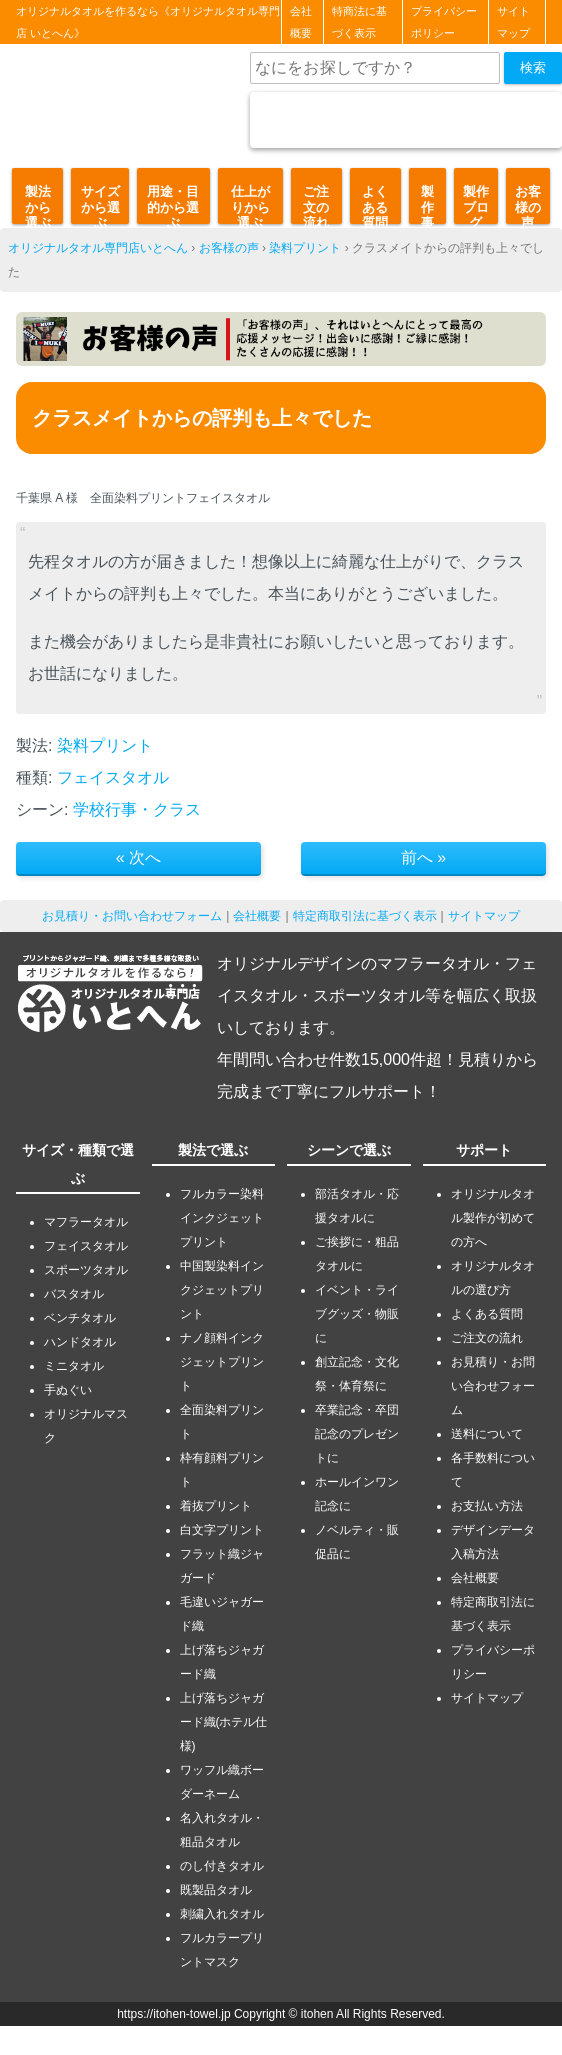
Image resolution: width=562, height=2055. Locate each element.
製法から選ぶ (38, 204)
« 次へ (138, 857)
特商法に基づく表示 (359, 22)
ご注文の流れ (316, 204)
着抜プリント (216, 1506)
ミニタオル (74, 1366)
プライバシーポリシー (444, 22)
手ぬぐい (68, 1390)
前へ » (423, 857)
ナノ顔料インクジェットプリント (222, 1362)
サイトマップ (513, 22)
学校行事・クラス (137, 809)
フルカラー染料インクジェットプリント (222, 1218)
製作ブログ (476, 204)
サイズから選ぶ (100, 204)
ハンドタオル (80, 1342)
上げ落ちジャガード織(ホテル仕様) (224, 1722)
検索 (533, 67)
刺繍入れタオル (222, 1914)
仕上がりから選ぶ (250, 204)
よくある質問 (375, 204)
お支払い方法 (487, 1506)
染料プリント (305, 248)
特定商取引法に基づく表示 (365, 916)
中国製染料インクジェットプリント (222, 1290)
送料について (487, 1434)
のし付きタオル (222, 1866)
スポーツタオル (86, 1270)
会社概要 (301, 22)
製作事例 (427, 204)
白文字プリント (222, 1530)
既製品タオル (216, 1890)
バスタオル (74, 1294)
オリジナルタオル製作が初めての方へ (493, 1218)
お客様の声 (528, 204)
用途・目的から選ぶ (173, 204)
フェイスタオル (113, 777)
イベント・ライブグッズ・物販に (357, 1314)
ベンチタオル (80, 1318)
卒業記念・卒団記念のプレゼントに (357, 1434)
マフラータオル (86, 1222)
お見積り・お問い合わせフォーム (132, 916)
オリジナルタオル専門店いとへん (98, 248)
